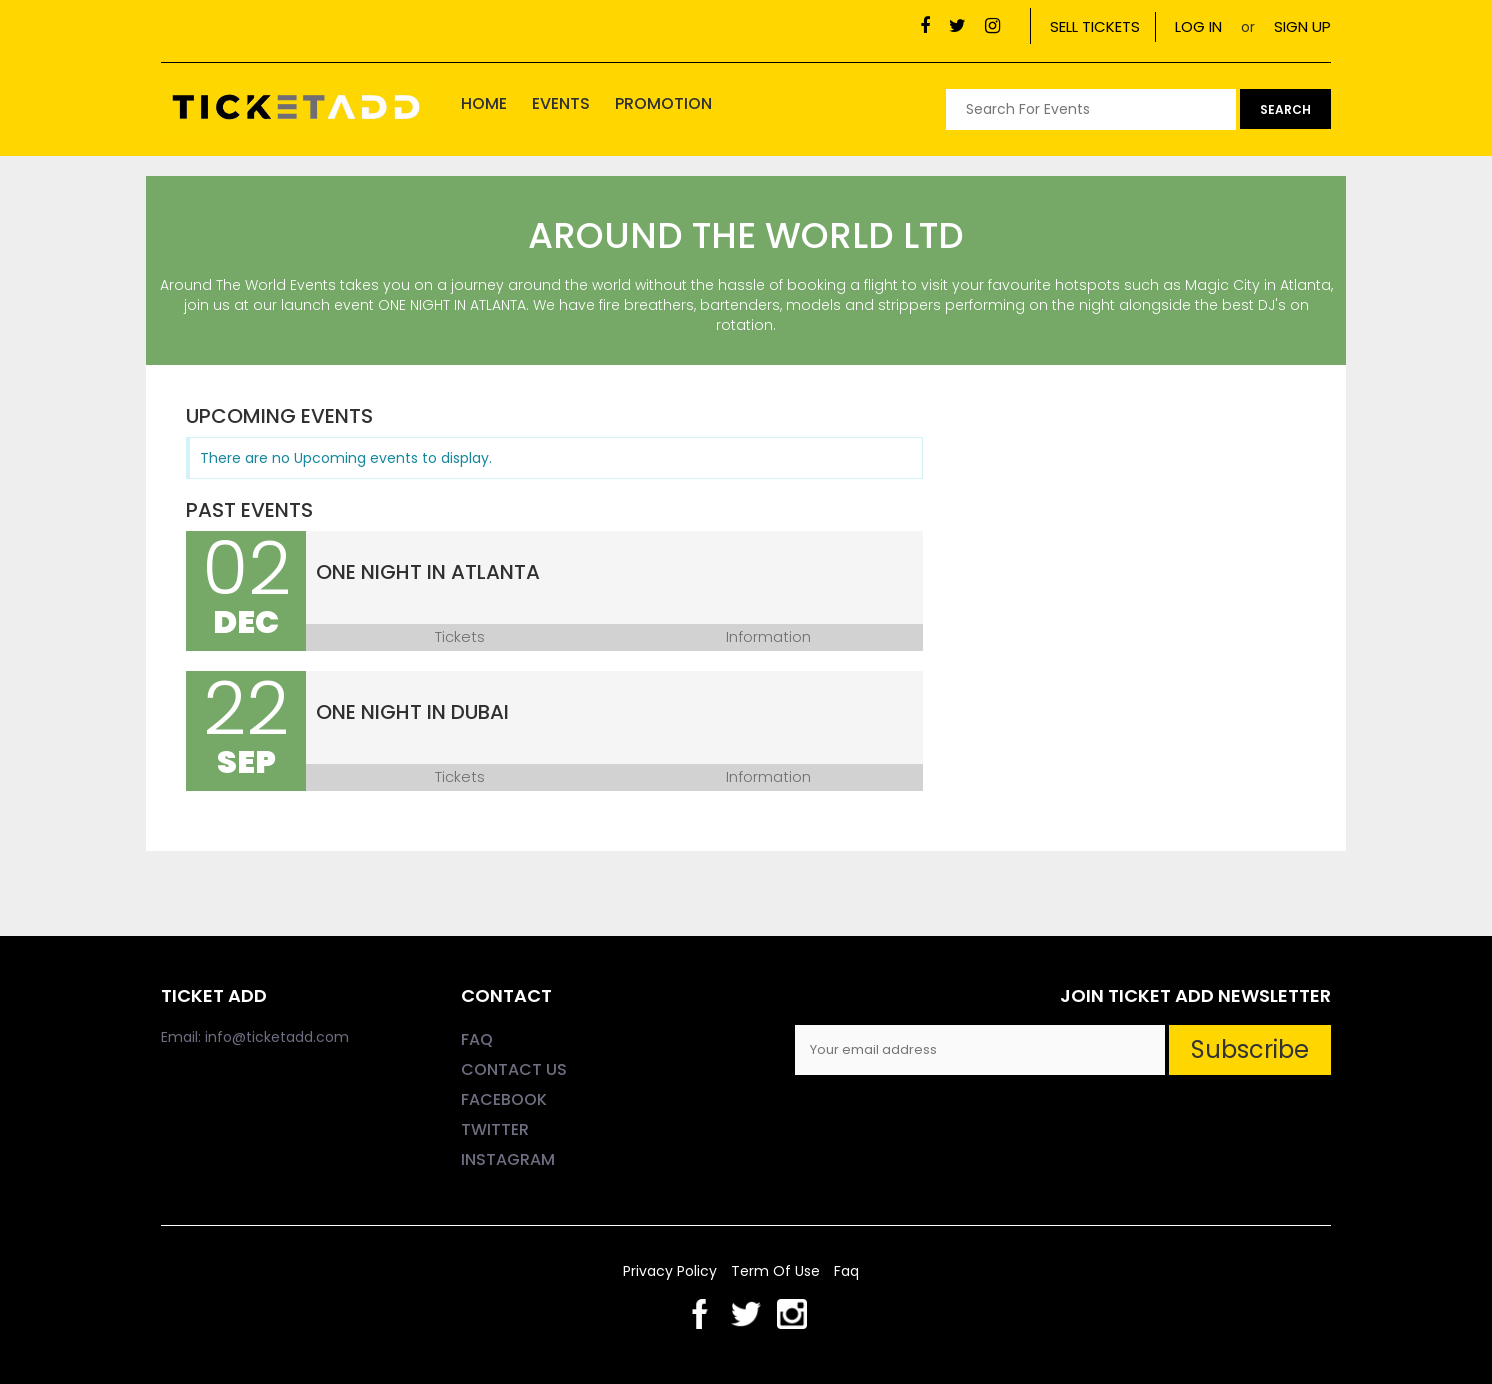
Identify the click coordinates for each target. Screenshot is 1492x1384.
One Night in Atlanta (428, 572)
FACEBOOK (504, 1099)
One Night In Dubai (412, 712)
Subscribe (1250, 1049)
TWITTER (495, 1129)
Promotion (663, 103)
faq (846, 1271)
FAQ (477, 1039)
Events (561, 103)
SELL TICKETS (1095, 26)
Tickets (460, 637)
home (484, 103)
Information (768, 637)
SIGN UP (1302, 26)
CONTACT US (514, 1069)
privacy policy (672, 1271)
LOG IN (1198, 26)
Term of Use (777, 1271)
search (1285, 109)
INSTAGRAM (508, 1159)
